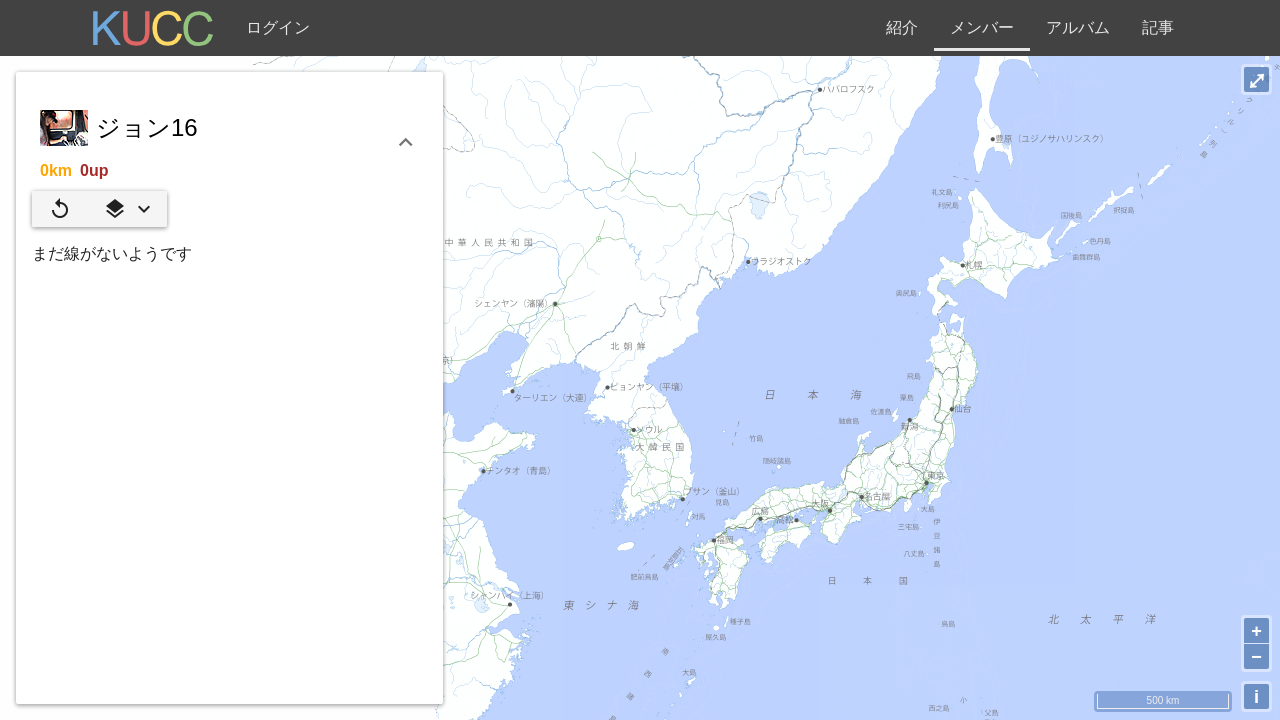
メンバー (982, 27)
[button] (127, 209)
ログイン (278, 27)
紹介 (902, 27)
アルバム (1078, 27)
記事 (1158, 27)
